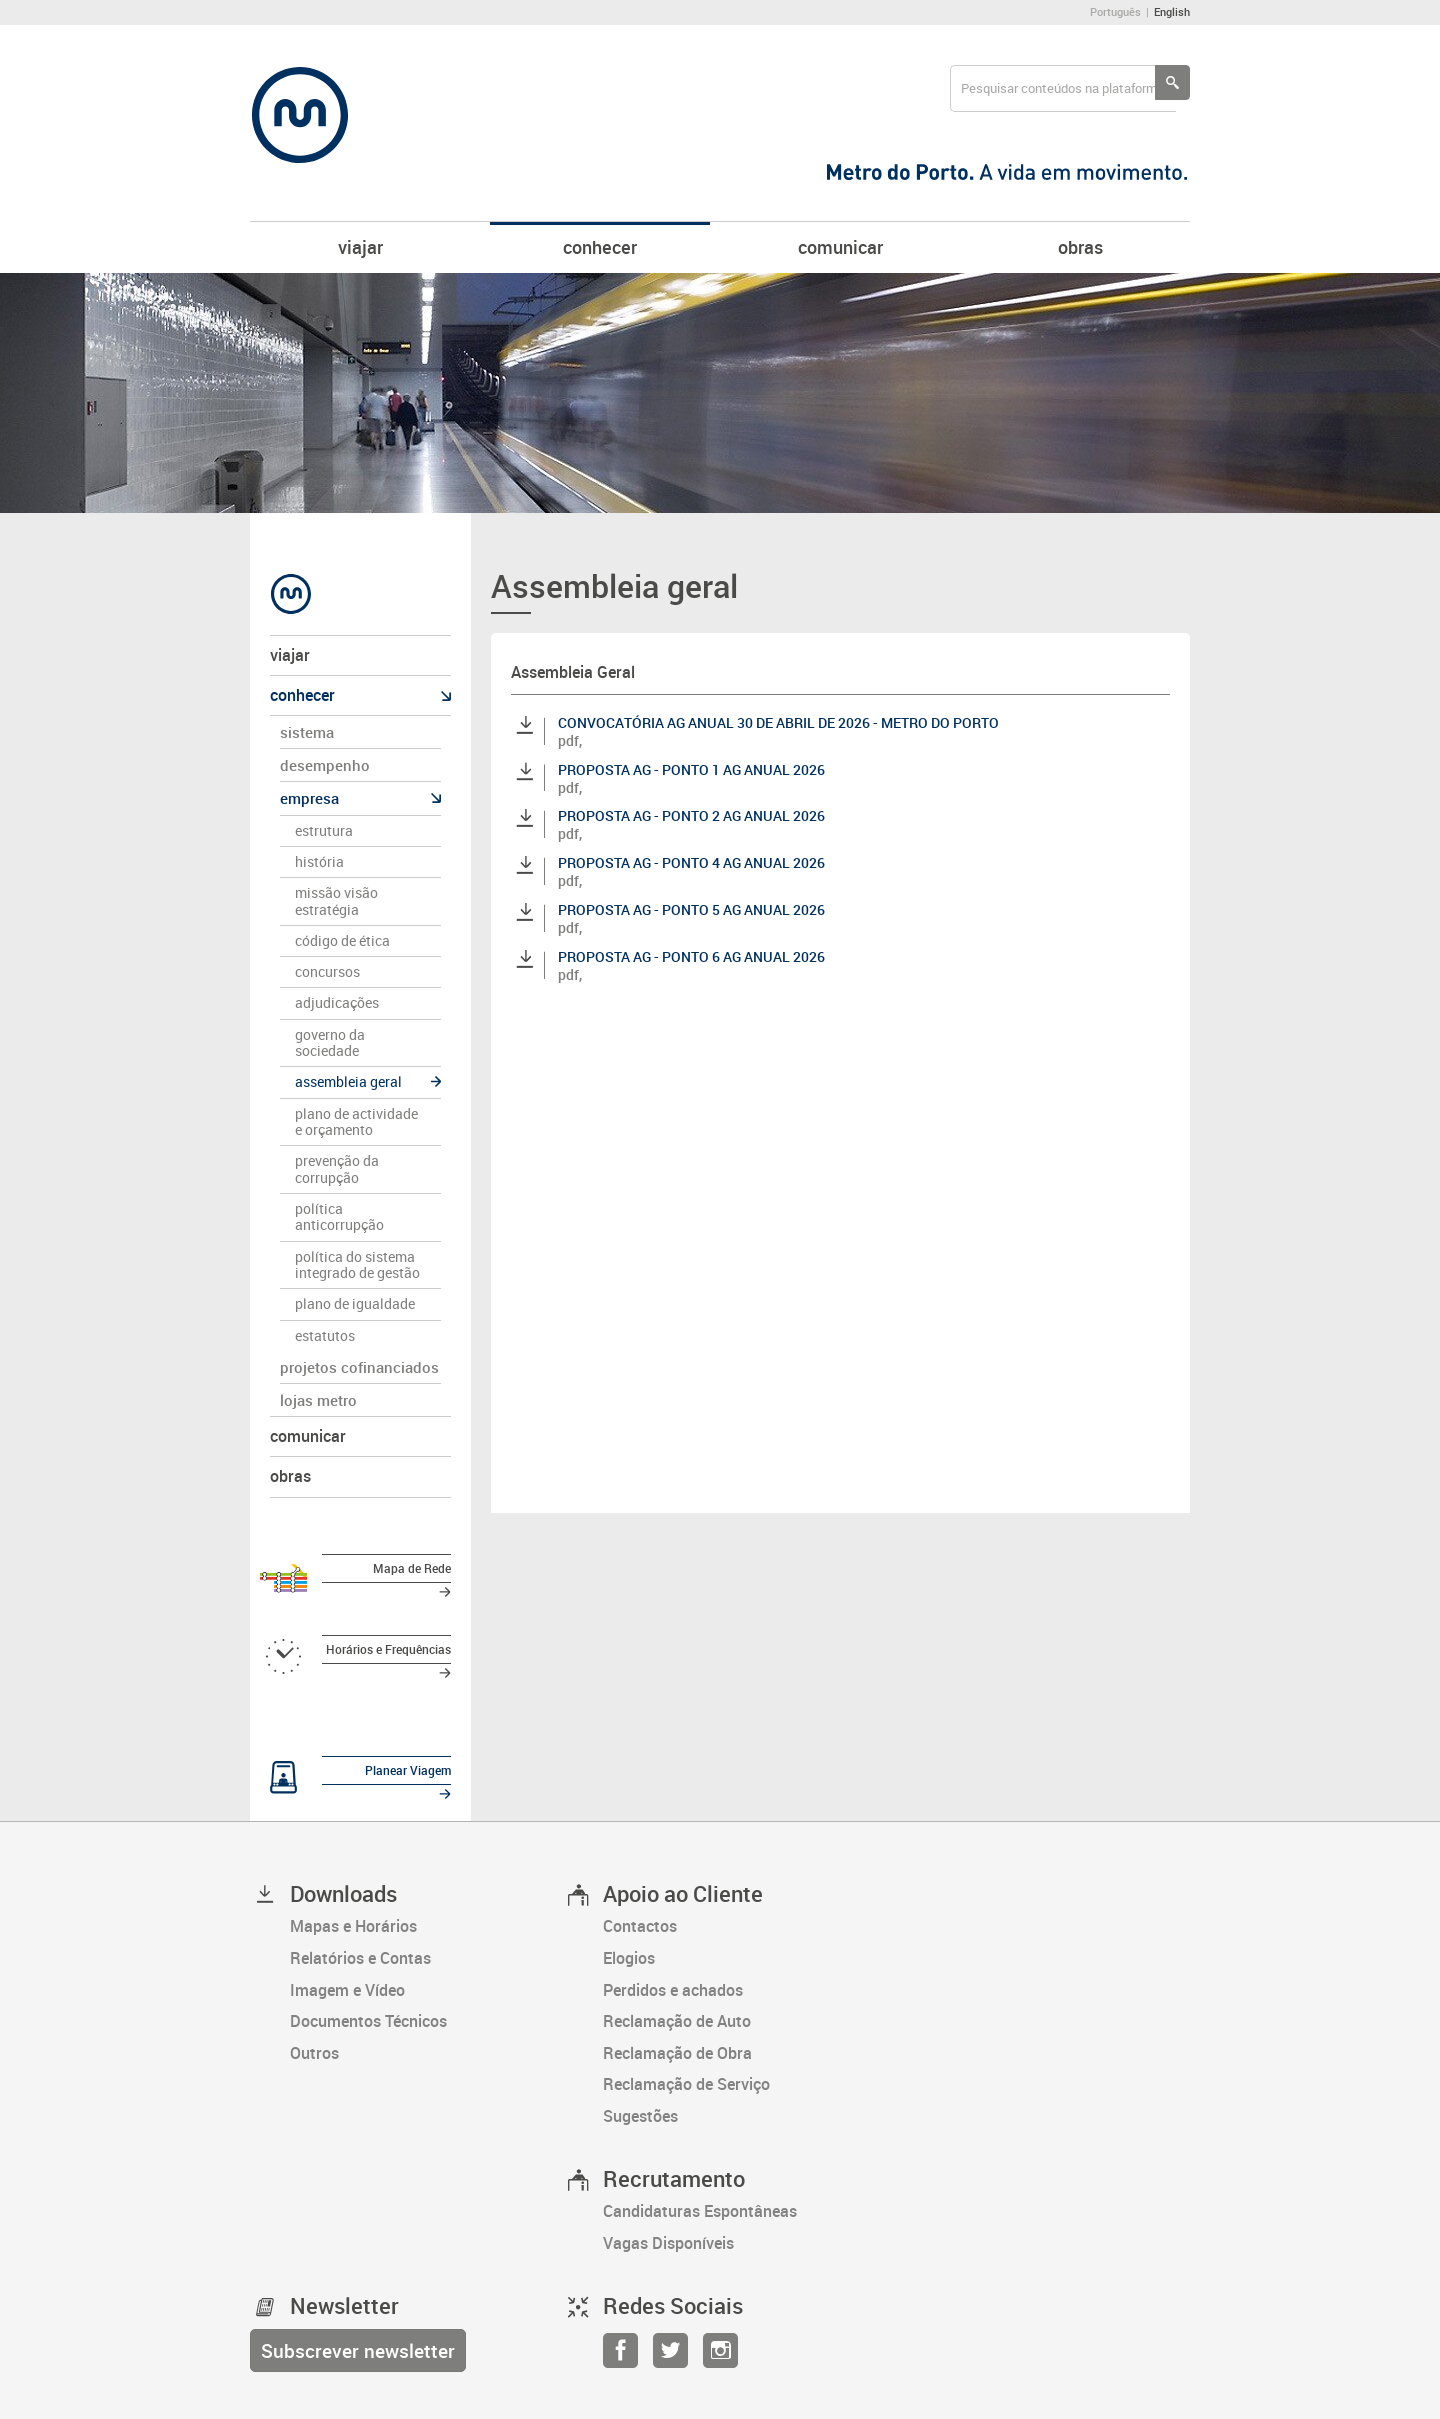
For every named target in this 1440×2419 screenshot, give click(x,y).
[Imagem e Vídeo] (426, 1957)
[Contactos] (739, 1894)
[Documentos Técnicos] (426, 1989)
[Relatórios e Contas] (426, 1926)
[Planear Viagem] (360, 1753)
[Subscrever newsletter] (358, 2317)
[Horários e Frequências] (360, 1643)
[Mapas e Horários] (426, 1894)
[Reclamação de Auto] (739, 1989)
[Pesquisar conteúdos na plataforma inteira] (1172, 82)
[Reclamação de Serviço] (739, 2052)
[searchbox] (1063, 88)
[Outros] (426, 2021)
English (1172, 11)
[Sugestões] (739, 2084)
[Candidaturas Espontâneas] (739, 2179)
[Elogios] (739, 1926)
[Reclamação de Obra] (739, 2021)
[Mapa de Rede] (360, 1573)
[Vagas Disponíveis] (739, 2211)
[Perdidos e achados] (739, 1957)
